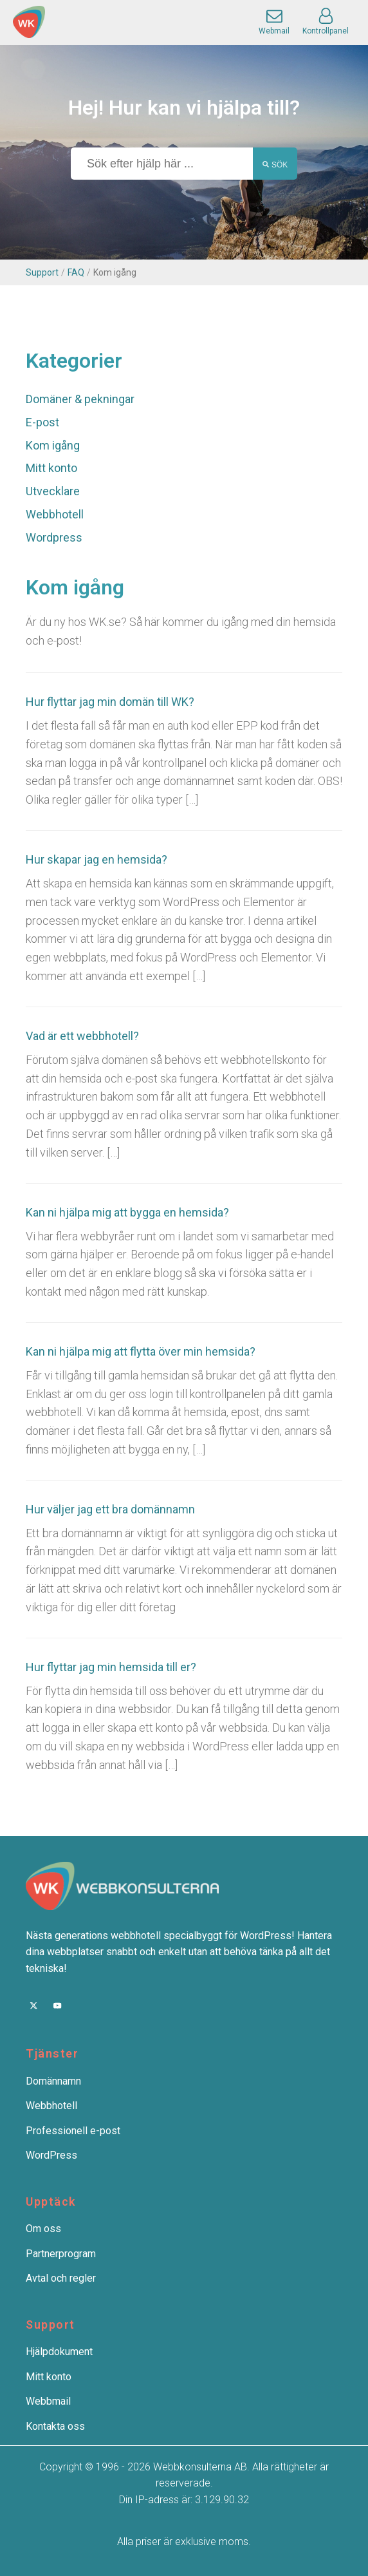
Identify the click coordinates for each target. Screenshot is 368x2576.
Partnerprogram (61, 2254)
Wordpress (54, 537)
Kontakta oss (55, 2426)
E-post (42, 422)
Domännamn (53, 2081)
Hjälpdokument (59, 2351)
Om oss (43, 2228)
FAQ (76, 272)
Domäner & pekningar (80, 399)
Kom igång (53, 445)
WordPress (51, 2155)
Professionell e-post (73, 2131)
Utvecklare (53, 491)
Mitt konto (51, 468)
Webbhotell (55, 514)
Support (42, 272)
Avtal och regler (61, 2278)
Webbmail (48, 2401)
